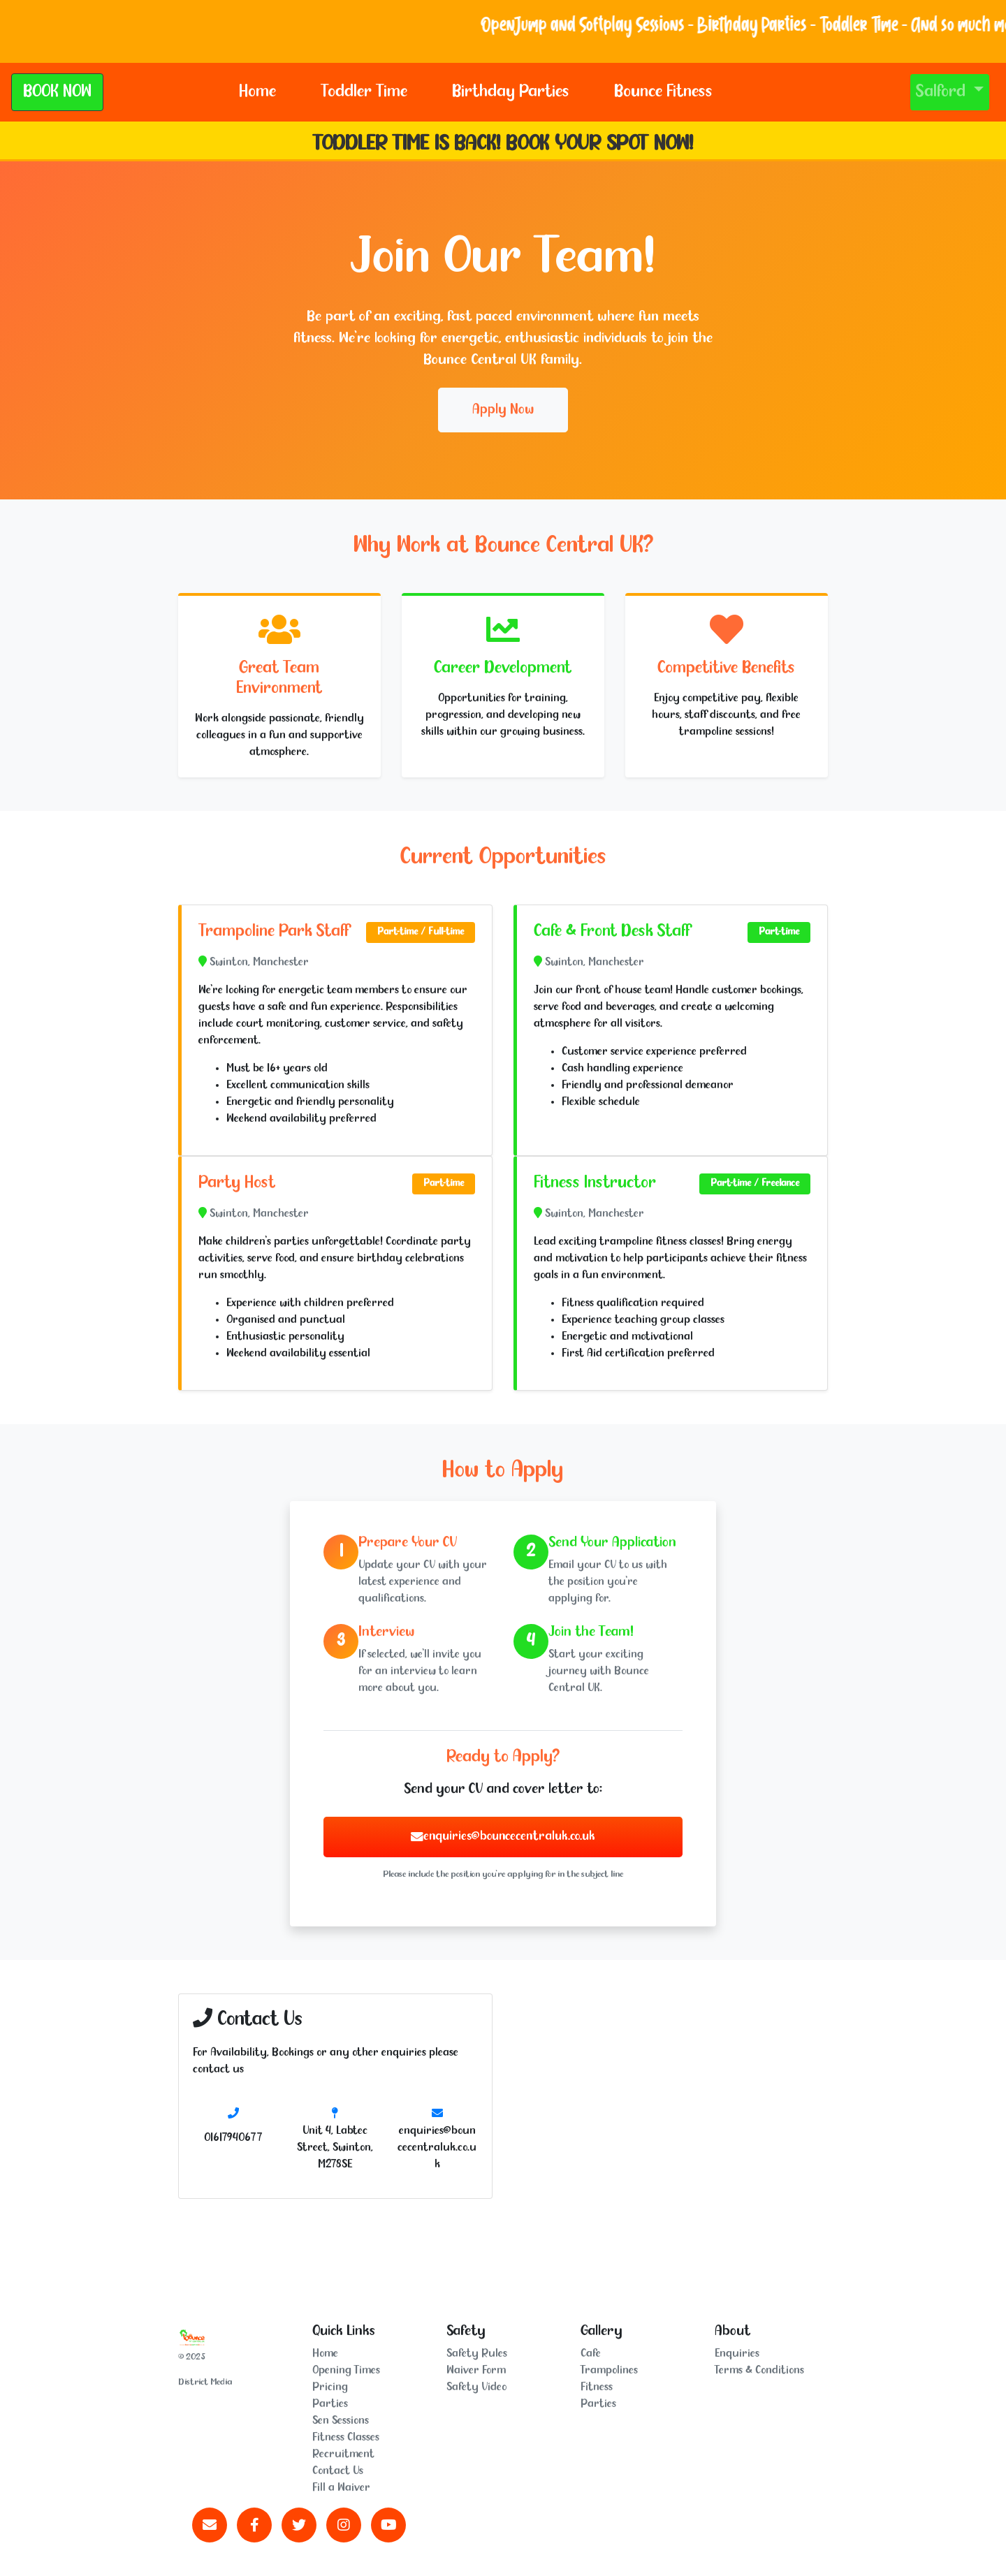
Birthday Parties (510, 92)
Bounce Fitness (663, 92)
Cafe (591, 2353)
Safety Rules (476, 2353)
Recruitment (343, 2454)
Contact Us (337, 2471)
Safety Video (476, 2387)
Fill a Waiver (341, 2488)
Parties (330, 2404)
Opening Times (346, 2370)
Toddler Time (364, 92)
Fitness (597, 2387)
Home (257, 92)
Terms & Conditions (759, 2370)
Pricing (330, 2387)
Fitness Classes (345, 2437)
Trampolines (609, 2370)
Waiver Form (476, 2370)
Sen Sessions (340, 2421)
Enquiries (737, 2353)
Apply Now (503, 409)
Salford (943, 92)
